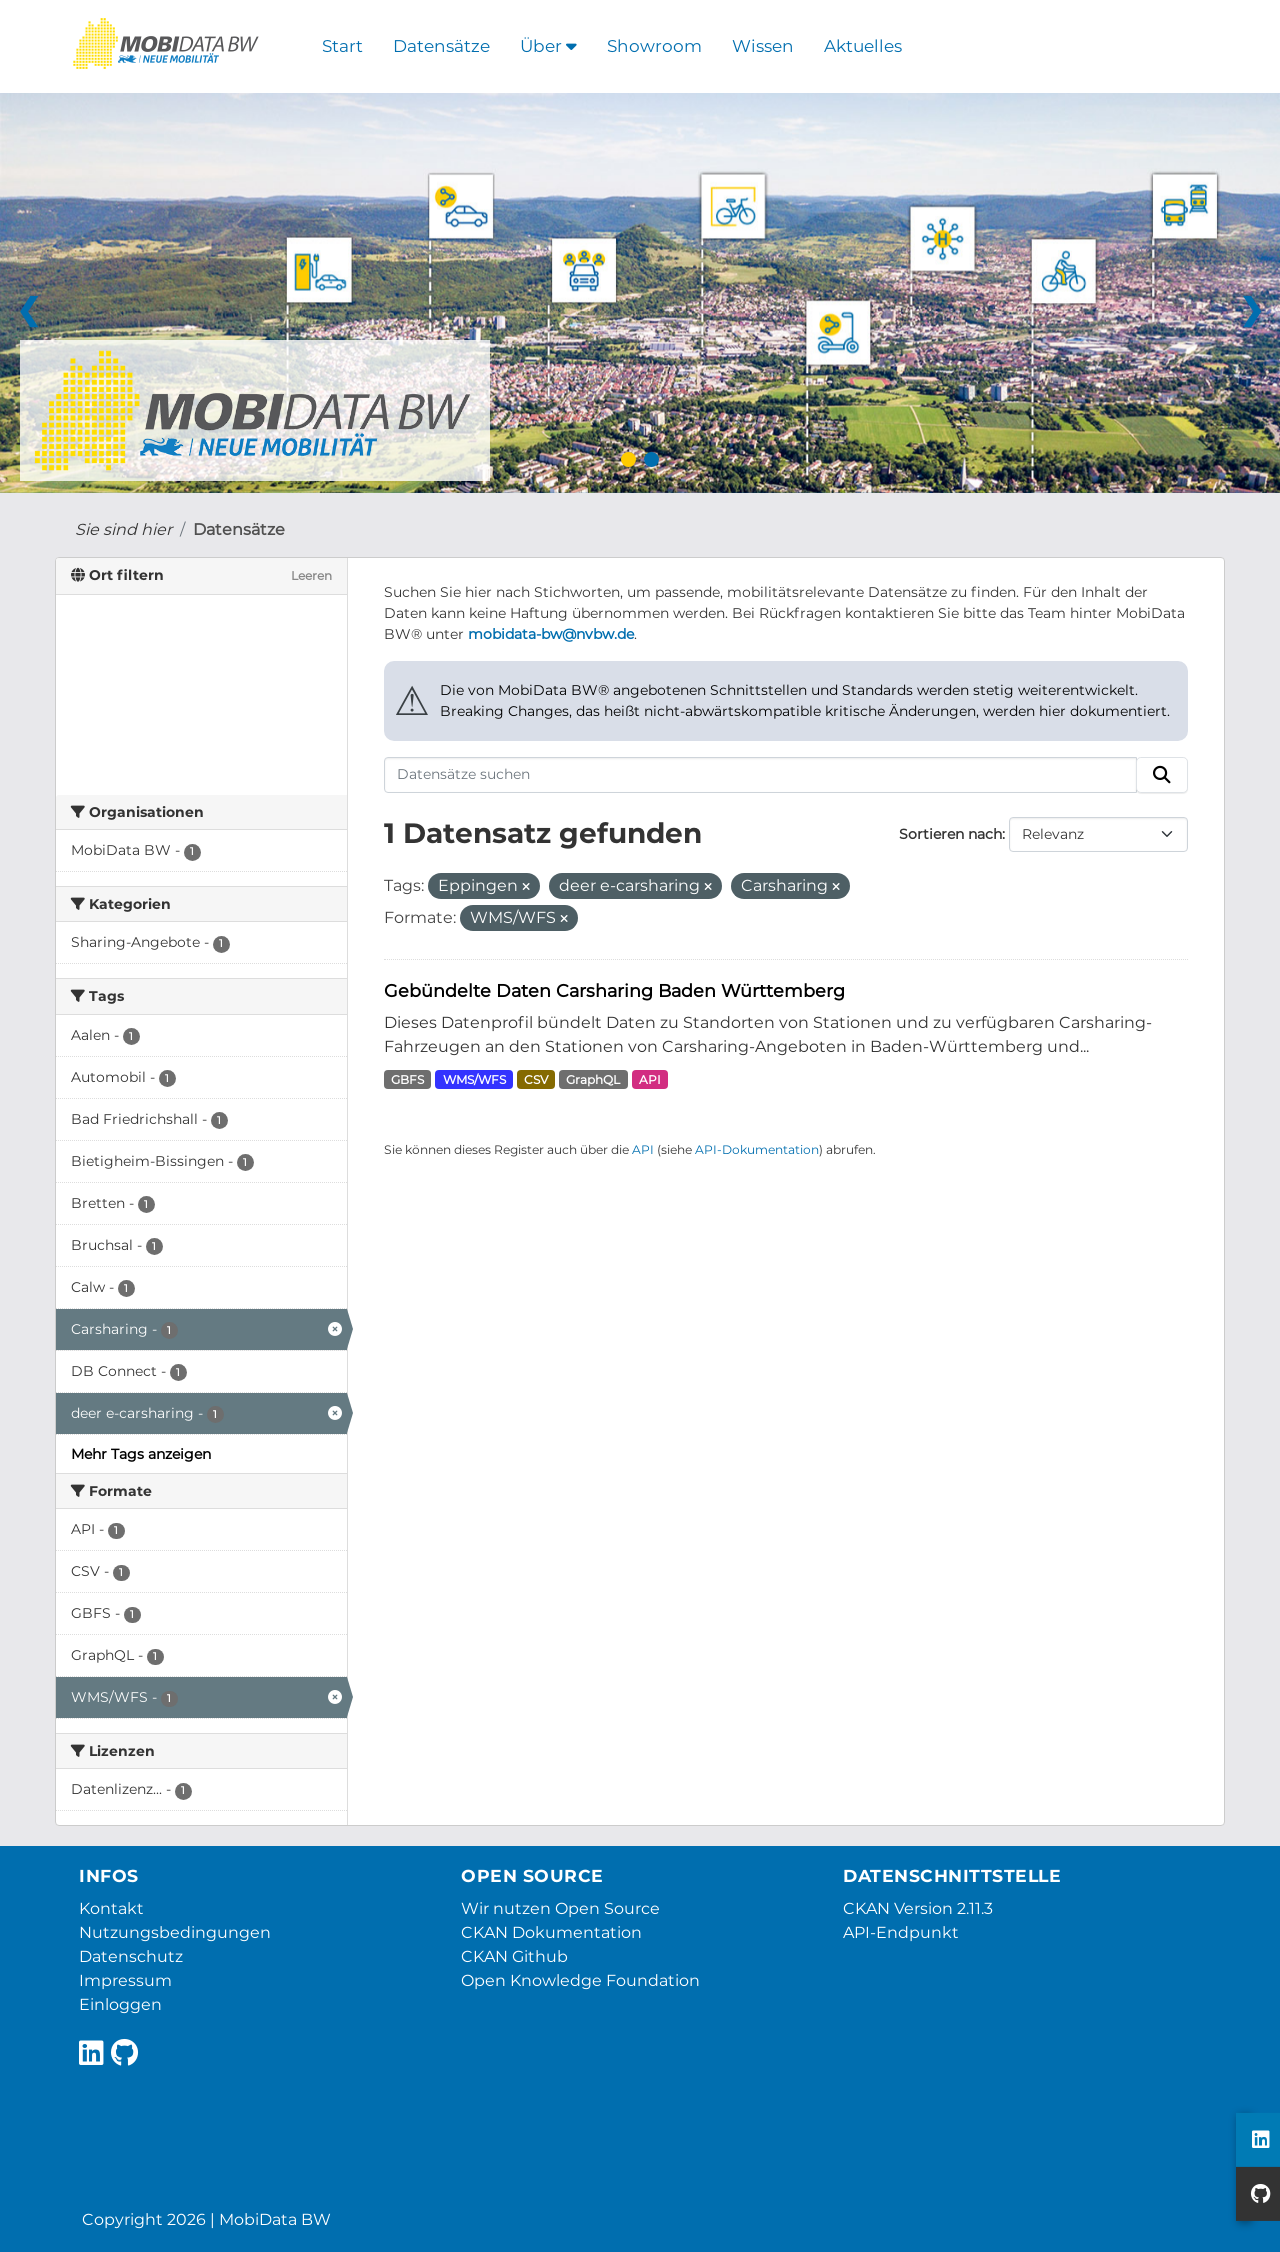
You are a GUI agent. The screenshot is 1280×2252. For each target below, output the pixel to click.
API (650, 1079)
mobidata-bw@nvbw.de (551, 634)
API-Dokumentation (757, 1149)
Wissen (763, 46)
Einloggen (120, 2004)
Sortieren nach (950, 834)
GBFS (407, 1079)
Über (548, 46)
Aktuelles (863, 46)
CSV (536, 1079)
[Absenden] (1162, 775)
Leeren (311, 575)
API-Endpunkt (901, 1932)
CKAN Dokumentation (551, 1932)
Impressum (125, 1980)
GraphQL (593, 1079)
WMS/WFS (474, 1079)
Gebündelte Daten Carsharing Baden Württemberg (614, 990)
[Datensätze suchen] (760, 775)
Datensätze (441, 46)
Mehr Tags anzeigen (141, 1454)
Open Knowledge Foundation (580, 1980)
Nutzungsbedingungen (175, 1932)
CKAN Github (514, 1956)
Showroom (654, 46)
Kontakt (111, 1908)
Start (342, 46)
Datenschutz (131, 1956)
